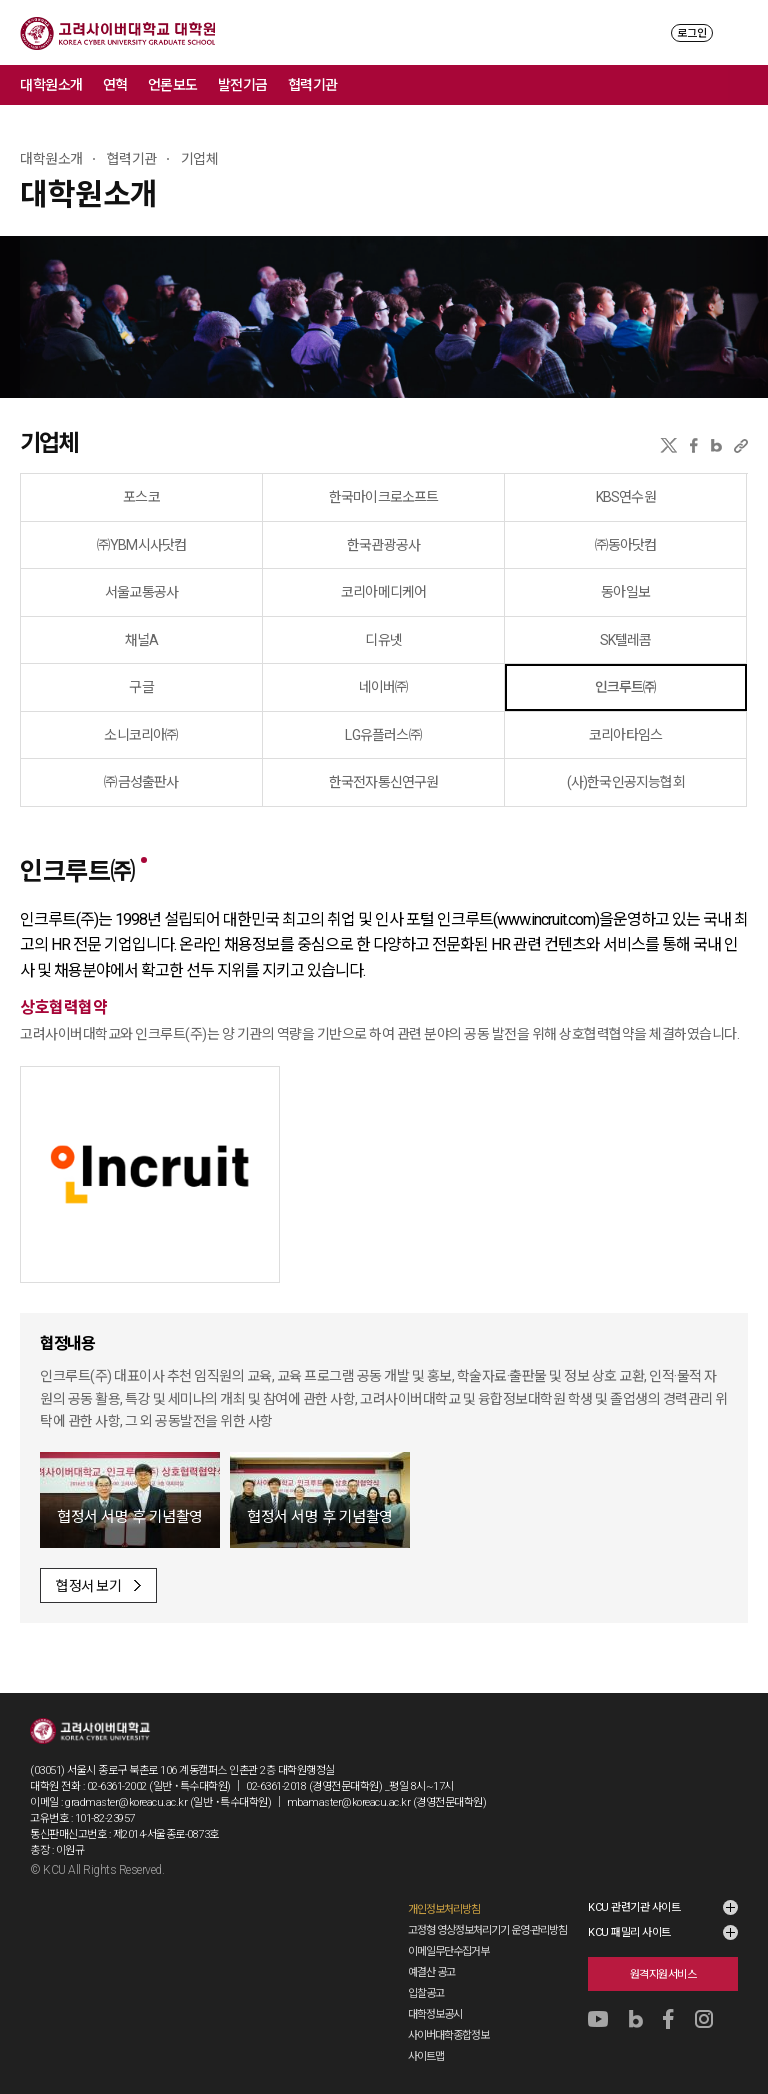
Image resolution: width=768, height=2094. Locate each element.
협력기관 (313, 85)
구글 (141, 687)
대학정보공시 (435, 2014)
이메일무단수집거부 (448, 1951)
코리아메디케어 (383, 592)
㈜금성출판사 (141, 782)
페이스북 (694, 445)
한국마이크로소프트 (384, 497)
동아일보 (625, 592)
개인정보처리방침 (444, 1909)
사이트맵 (426, 2056)
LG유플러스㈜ (383, 735)
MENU (738, 32)
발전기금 (243, 85)
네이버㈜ (384, 687)
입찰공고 (426, 1993)
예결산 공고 (431, 1972)
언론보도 (173, 85)
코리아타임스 (625, 735)
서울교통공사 (141, 592)
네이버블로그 (716, 445)
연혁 (115, 85)
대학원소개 (51, 85)
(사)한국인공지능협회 (626, 782)
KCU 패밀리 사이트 (629, 1932)
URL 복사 (741, 445)
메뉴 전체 (748, 85)
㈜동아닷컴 (626, 545)
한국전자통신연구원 (384, 782)
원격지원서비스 (663, 1974)
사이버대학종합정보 (448, 2035)
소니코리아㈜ (141, 735)
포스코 (141, 497)
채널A (142, 640)
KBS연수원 (626, 497)
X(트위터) (668, 445)
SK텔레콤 (626, 640)
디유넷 (383, 640)
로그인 (692, 33)
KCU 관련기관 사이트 (634, 1907)
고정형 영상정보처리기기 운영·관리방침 (487, 1930)
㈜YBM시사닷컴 (142, 545)
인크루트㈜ (626, 687)
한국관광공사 (383, 545)
